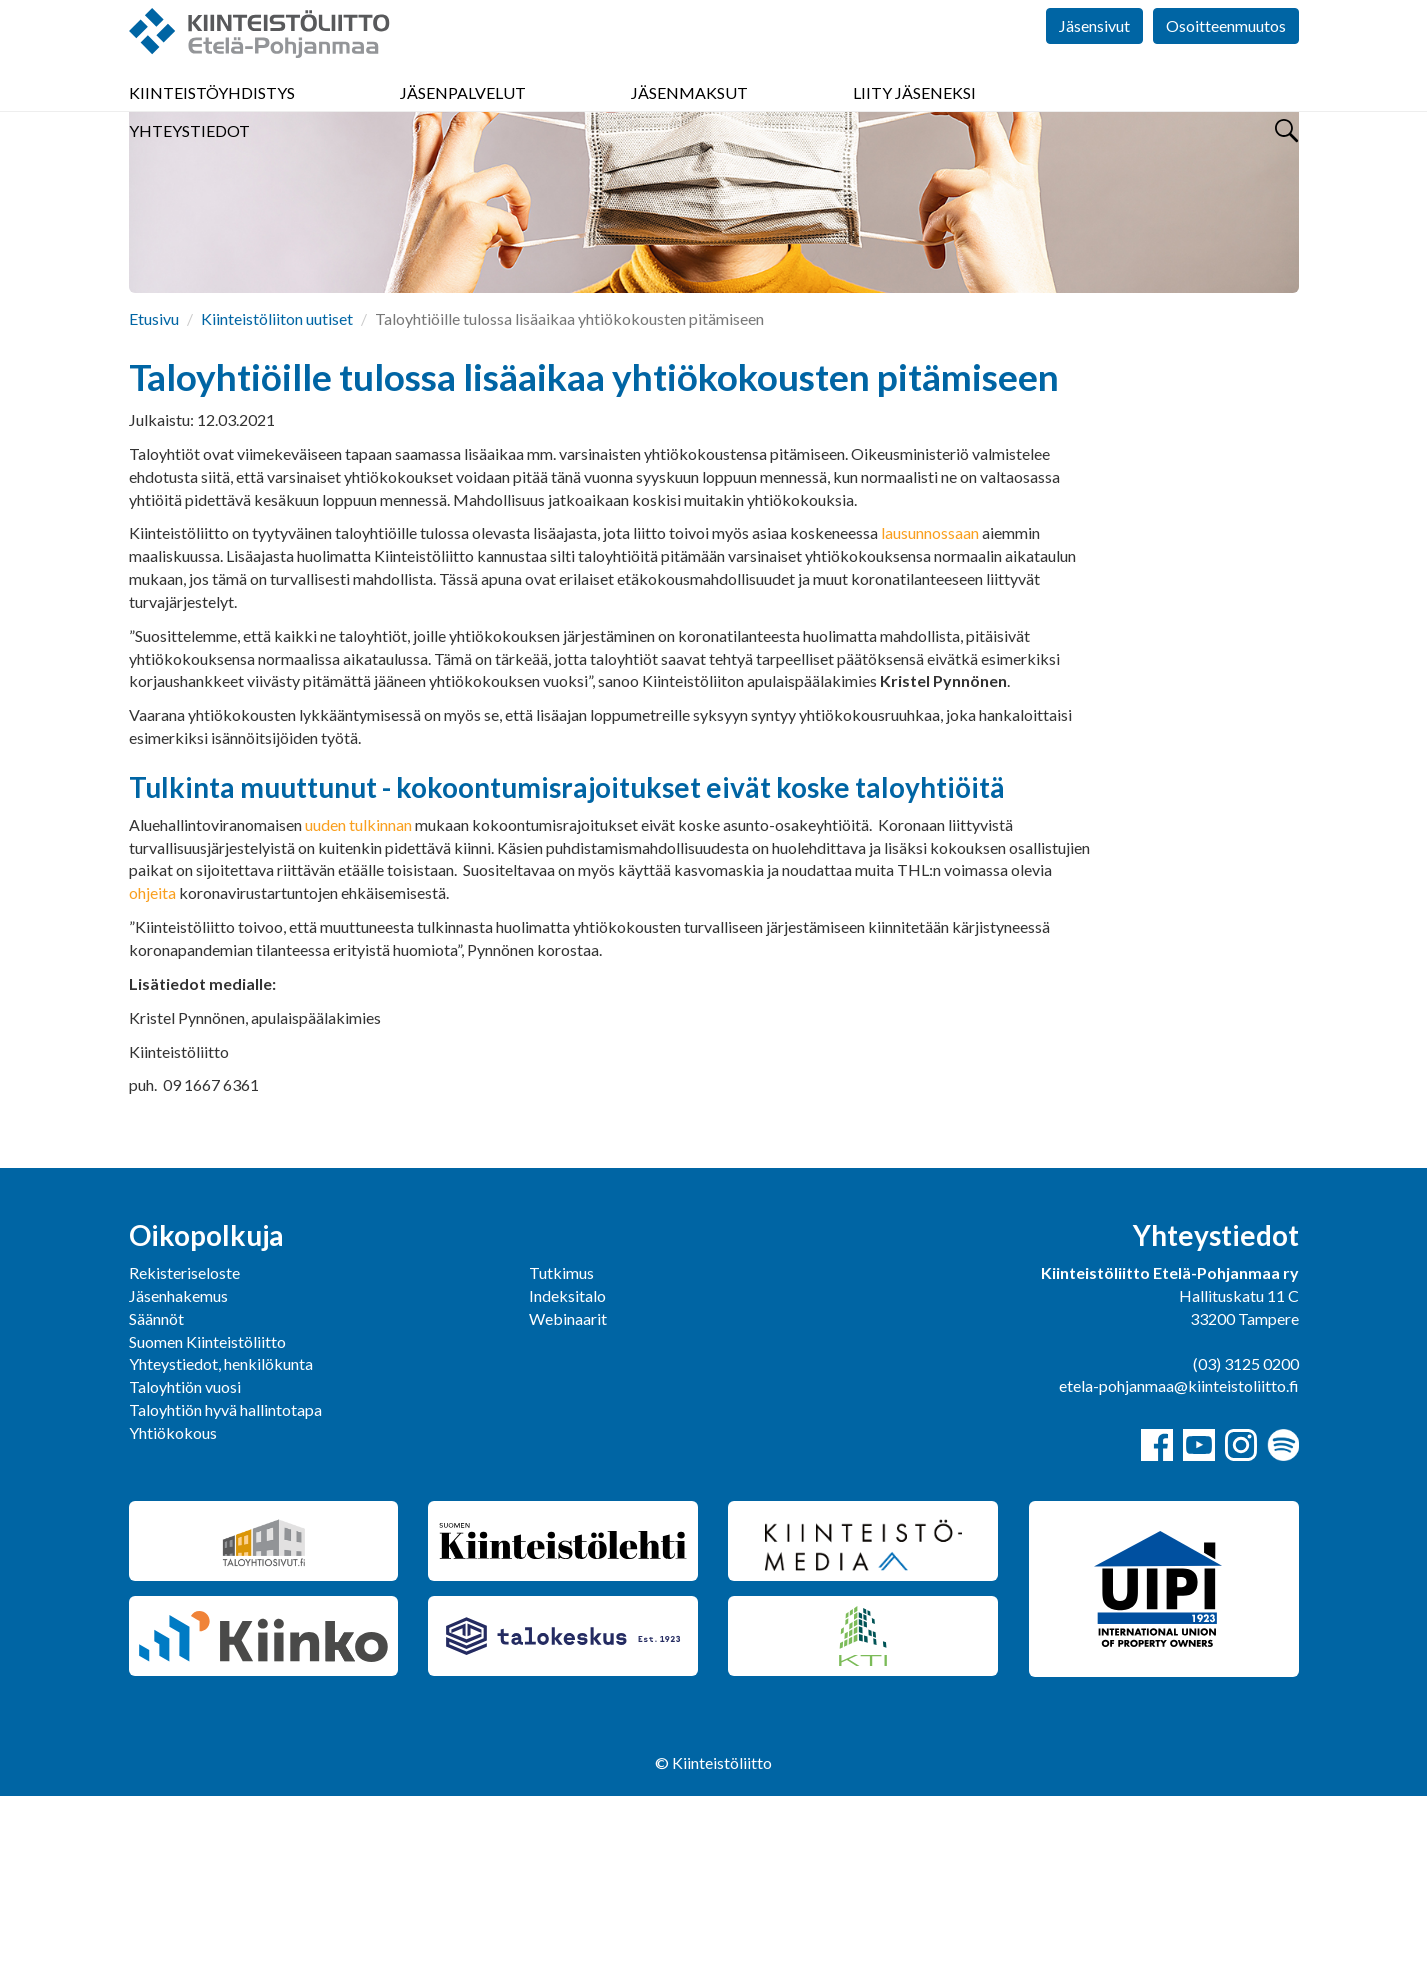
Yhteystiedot (189, 157)
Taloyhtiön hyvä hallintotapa (225, 1595)
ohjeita (152, 1078)
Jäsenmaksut (689, 119)
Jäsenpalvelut (463, 119)
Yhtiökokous (173, 1618)
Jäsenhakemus (178, 1481)
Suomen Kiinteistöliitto (207, 1527)
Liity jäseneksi (914, 119)
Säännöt (156, 1504)
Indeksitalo (567, 1481)
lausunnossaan (930, 718)
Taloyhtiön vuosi (185, 1572)
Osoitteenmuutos (1226, 59)
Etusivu (154, 504)
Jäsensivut (1094, 59)
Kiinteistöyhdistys (212, 119)
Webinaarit (568, 1504)
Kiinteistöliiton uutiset (277, 504)
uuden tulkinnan (358, 1010)
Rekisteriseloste (184, 1458)
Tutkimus (561, 1458)
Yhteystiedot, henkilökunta (221, 1549)
